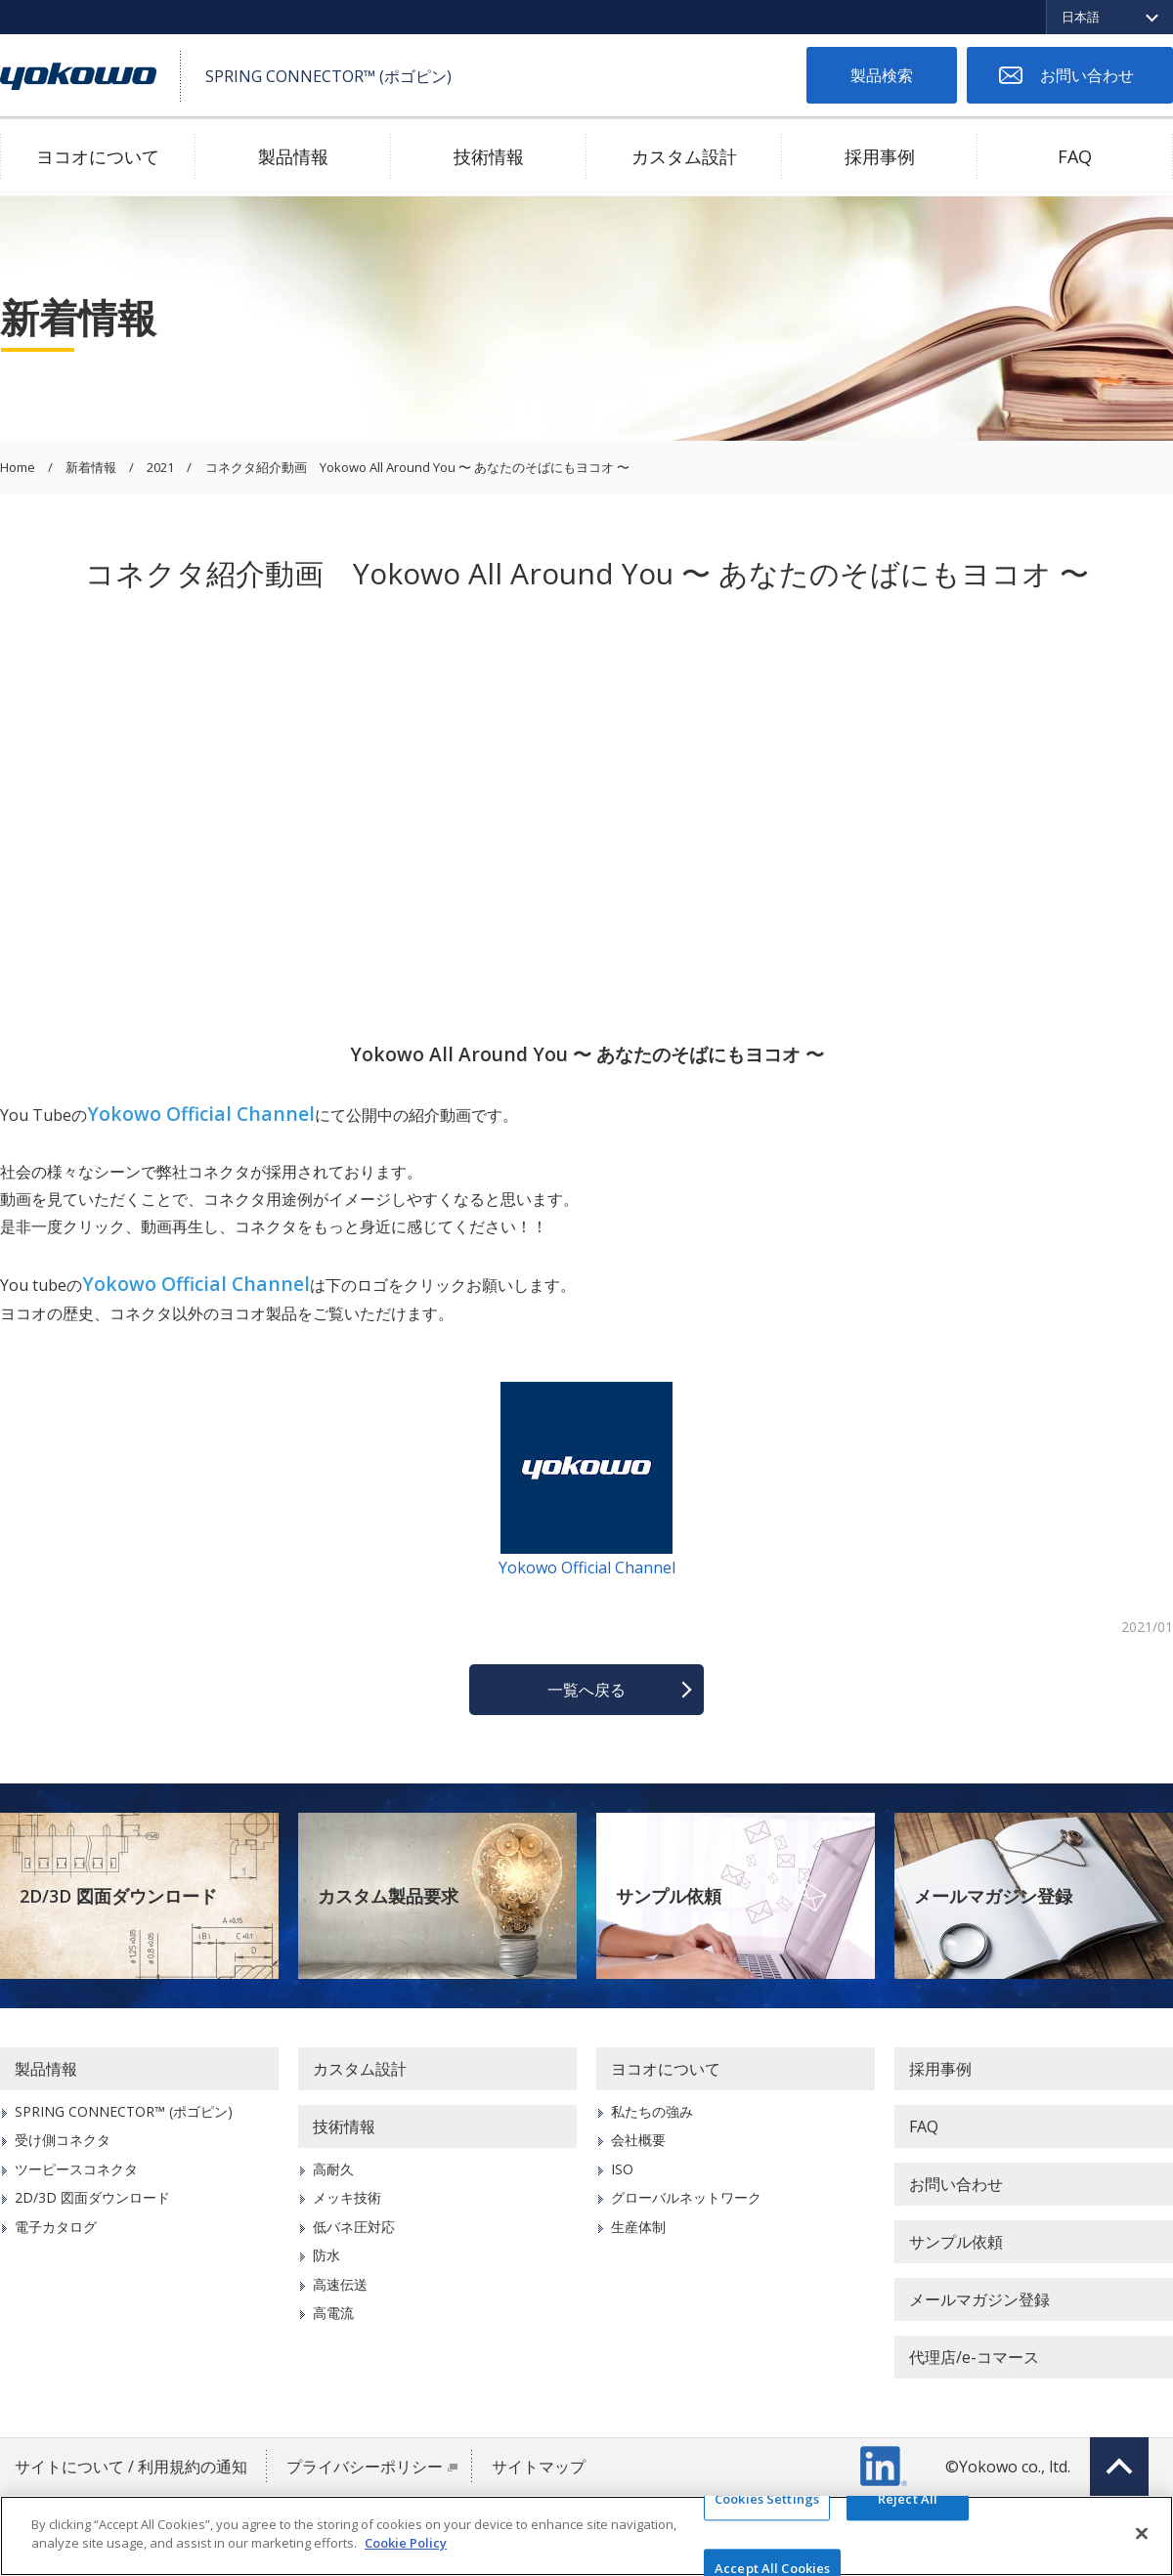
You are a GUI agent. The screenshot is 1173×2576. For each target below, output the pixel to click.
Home (17, 468)
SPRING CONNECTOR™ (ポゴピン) (124, 2111)
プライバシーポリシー (364, 2466)
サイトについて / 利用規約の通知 (131, 2466)
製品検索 (881, 75)
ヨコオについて (97, 156)
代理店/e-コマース (974, 2357)
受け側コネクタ (62, 2139)
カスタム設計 (684, 156)
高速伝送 (340, 2284)
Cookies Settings (767, 2499)
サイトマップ (539, 2466)
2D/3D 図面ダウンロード (118, 1896)
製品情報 (293, 156)
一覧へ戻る (586, 1689)
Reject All (907, 2499)
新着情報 (90, 468)
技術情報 (489, 156)
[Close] (1141, 2533)
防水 (326, 2255)
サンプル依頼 (668, 1896)
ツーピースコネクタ (76, 2169)
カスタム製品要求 (388, 1896)
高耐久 (333, 2169)
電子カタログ (56, 2226)
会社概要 (638, 2139)
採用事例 (880, 156)
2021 (160, 468)
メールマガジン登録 (993, 1896)
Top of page (1119, 2466)
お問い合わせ (1087, 75)
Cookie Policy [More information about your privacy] (406, 2543)
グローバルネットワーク (686, 2197)
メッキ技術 (347, 2197)
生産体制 (638, 2226)
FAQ (1075, 156)
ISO (622, 2169)
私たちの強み (652, 2111)
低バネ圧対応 (354, 2226)
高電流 (333, 2312)
